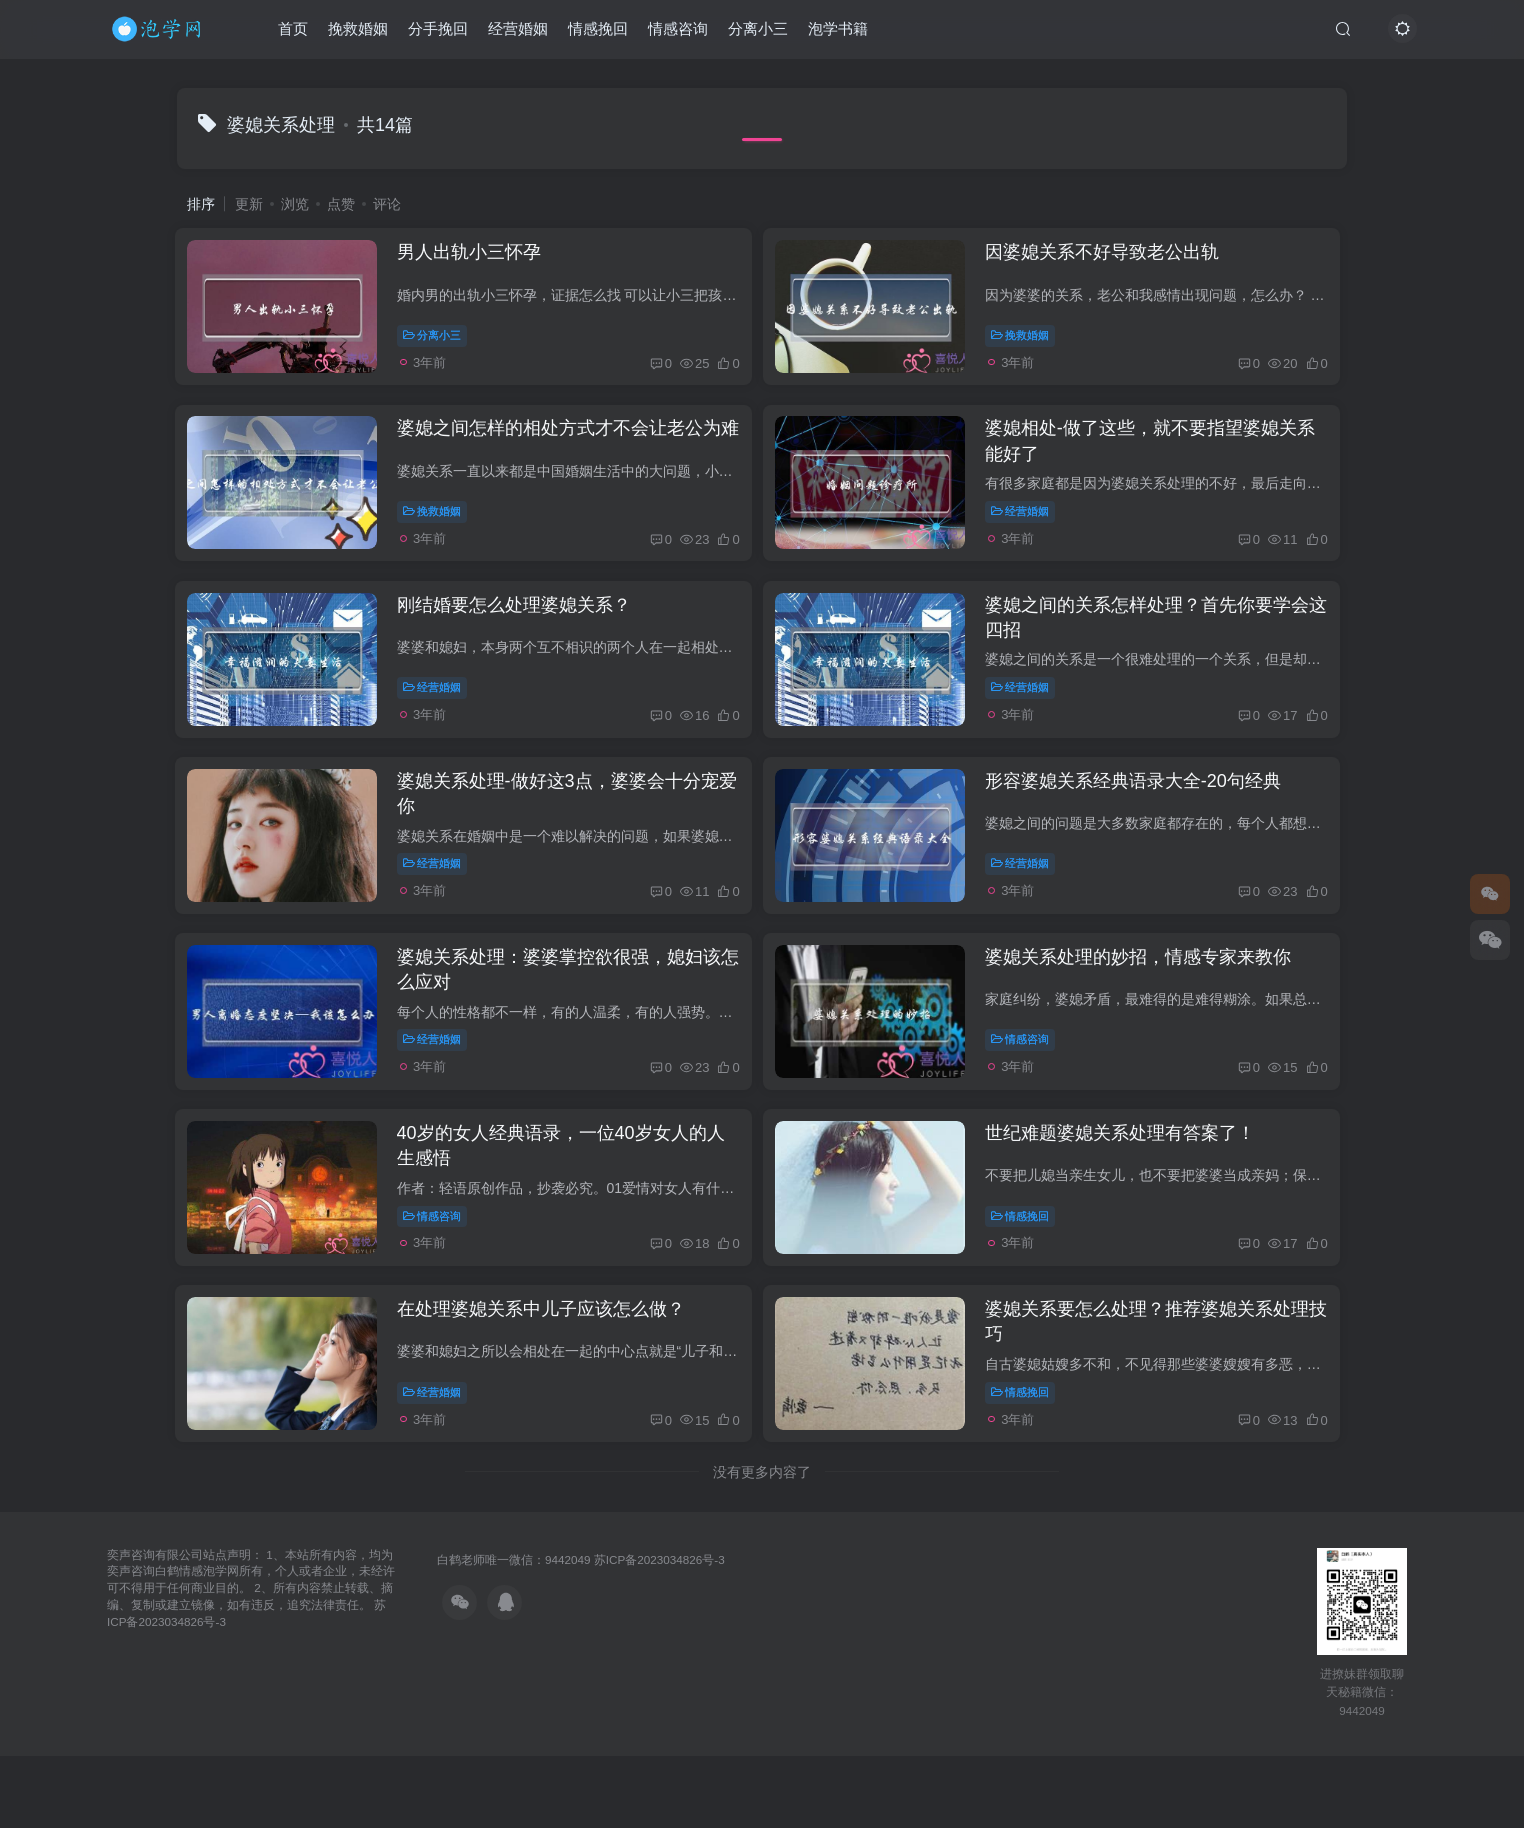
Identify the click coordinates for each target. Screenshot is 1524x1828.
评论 (387, 204)
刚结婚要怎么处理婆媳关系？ (524, 637)
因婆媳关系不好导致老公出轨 (1117, 259)
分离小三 (758, 33)
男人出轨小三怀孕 (479, 259)
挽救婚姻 (358, 33)
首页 (293, 33)
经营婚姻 (518, 33)
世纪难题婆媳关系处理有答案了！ (1135, 1204)
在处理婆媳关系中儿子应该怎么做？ (551, 1393)
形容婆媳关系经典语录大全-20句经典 (1148, 826)
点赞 (341, 204)
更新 (249, 204)
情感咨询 (678, 33)
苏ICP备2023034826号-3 (659, 1649)
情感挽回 (598, 33)
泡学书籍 (838, 33)
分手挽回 (438, 33)
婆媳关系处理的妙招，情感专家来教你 (1153, 1015)
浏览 (295, 204)
